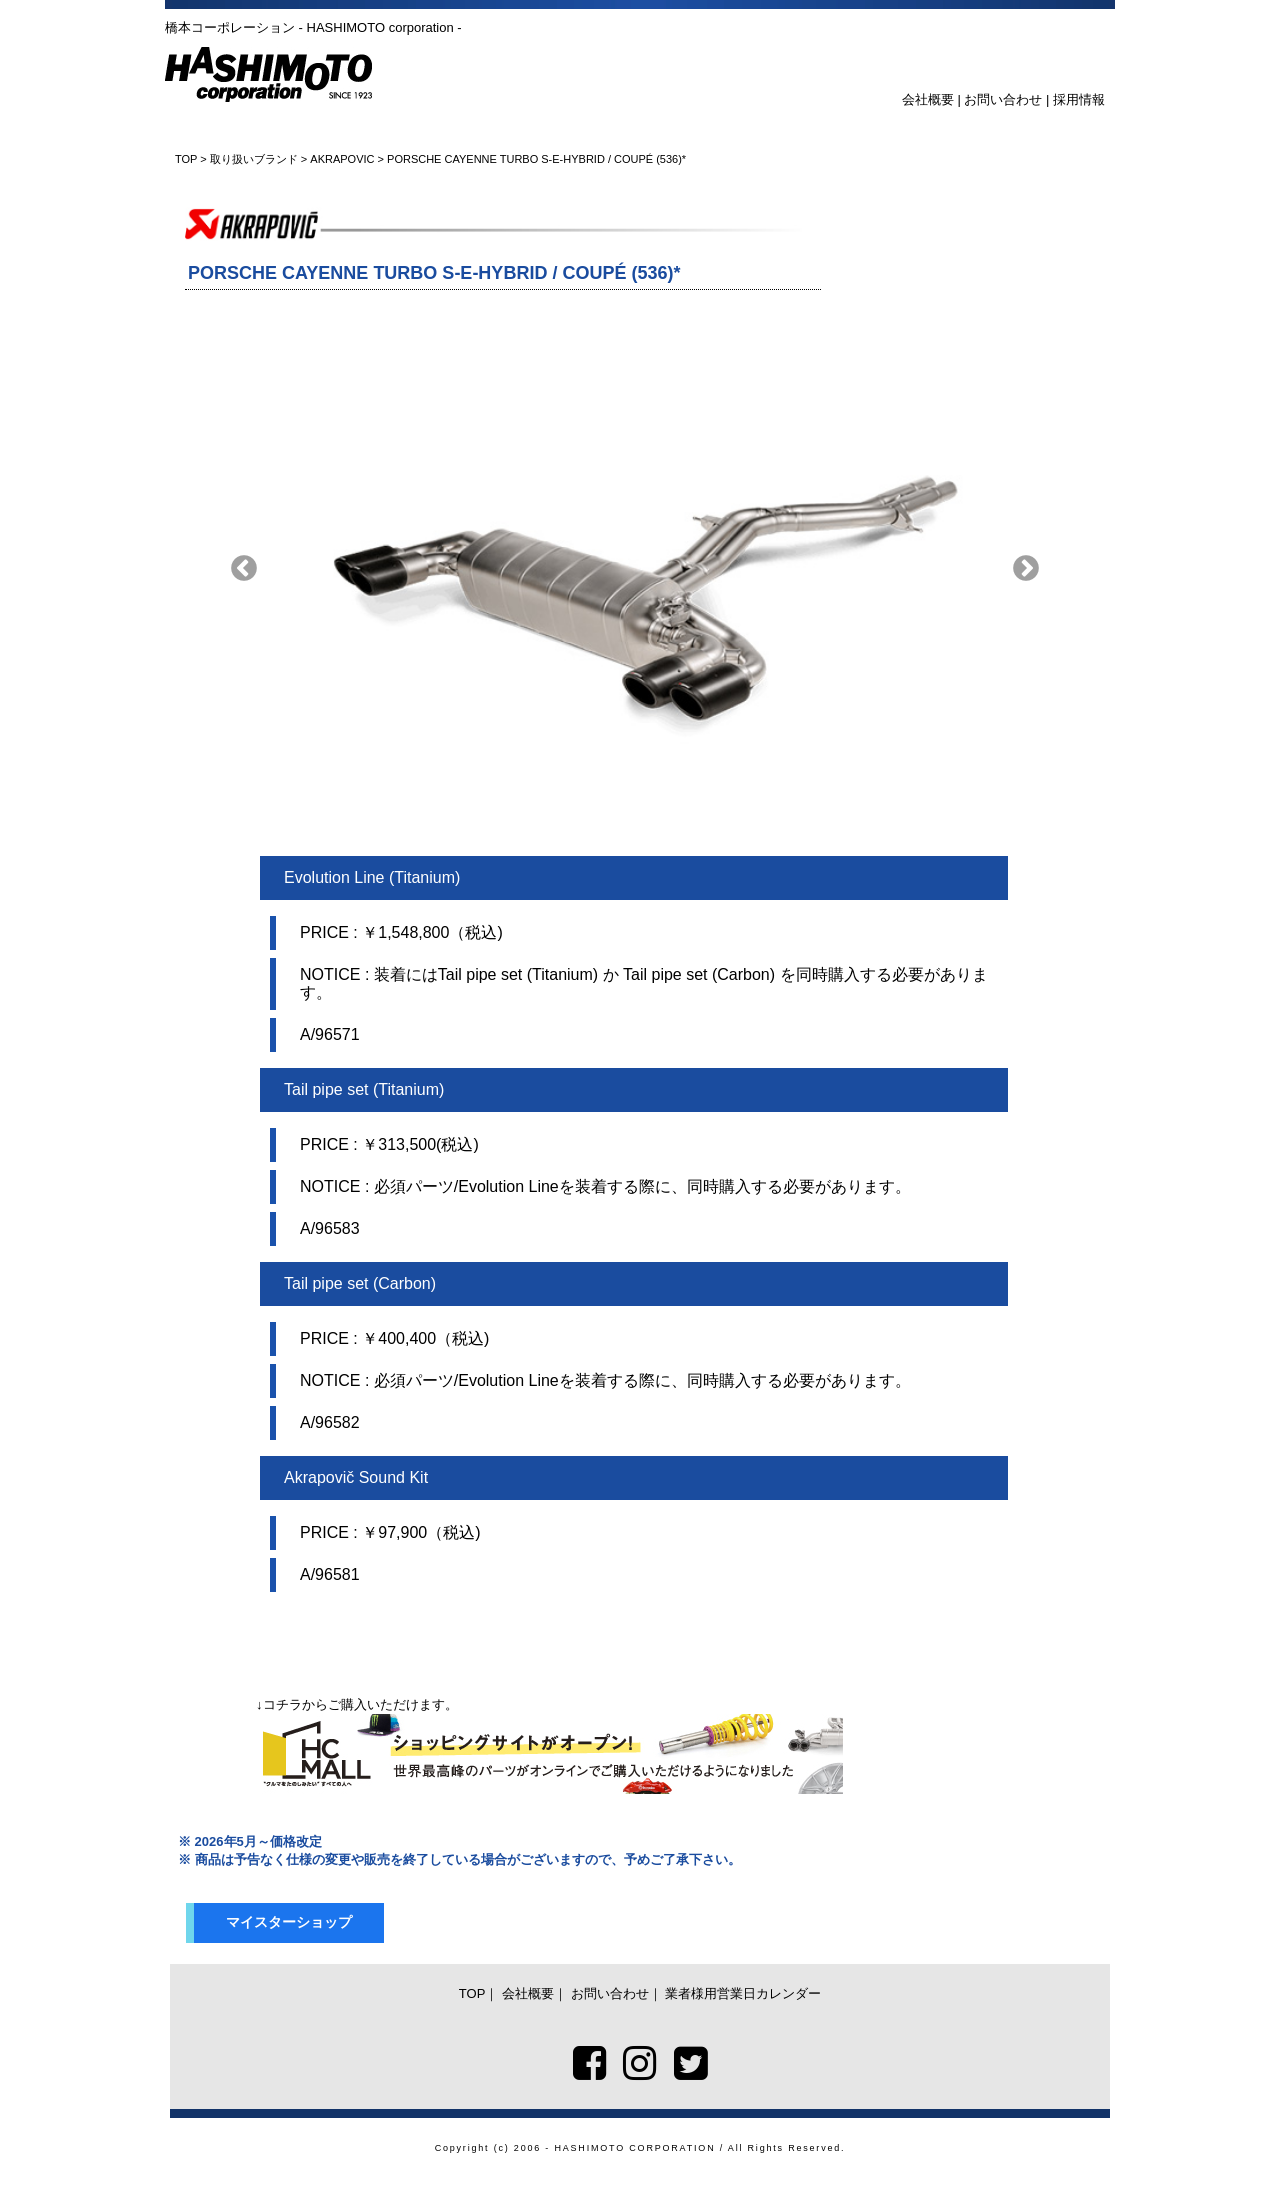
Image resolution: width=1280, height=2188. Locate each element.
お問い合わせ (1003, 99)
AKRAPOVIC (342, 159)
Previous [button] (244, 569)
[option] (635, 569)
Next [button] (1026, 569)
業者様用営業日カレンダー (743, 1993)
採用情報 (1079, 99)
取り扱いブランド (254, 159)
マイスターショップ (289, 1922)
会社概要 (928, 99)
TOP (186, 159)
